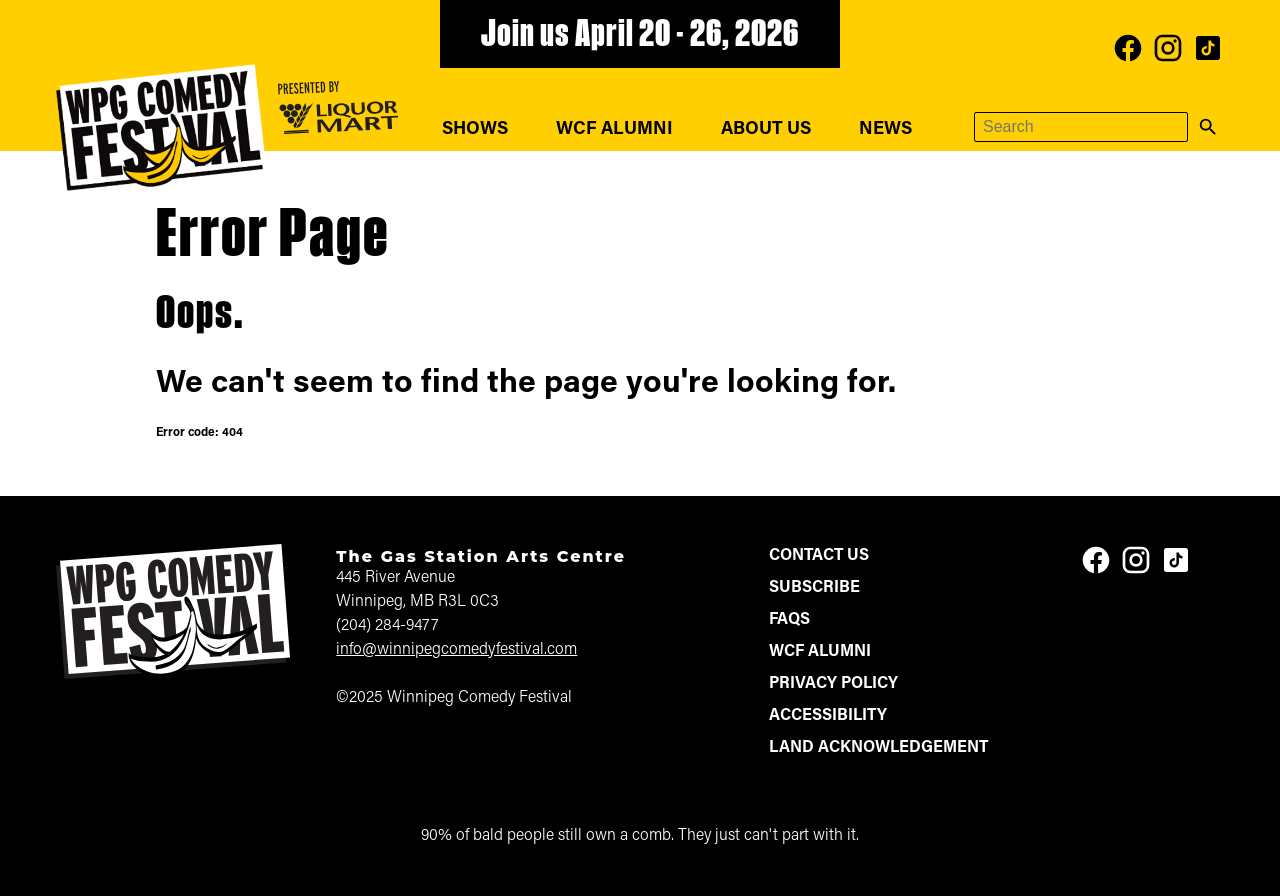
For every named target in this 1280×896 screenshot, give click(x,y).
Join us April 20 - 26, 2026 (640, 36)
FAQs (789, 620)
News (885, 129)
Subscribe (814, 588)
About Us (766, 129)
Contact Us (819, 556)
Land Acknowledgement (878, 748)
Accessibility (828, 716)
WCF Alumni (614, 129)
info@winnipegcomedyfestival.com (456, 650)
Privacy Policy (833, 684)
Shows (475, 129)
